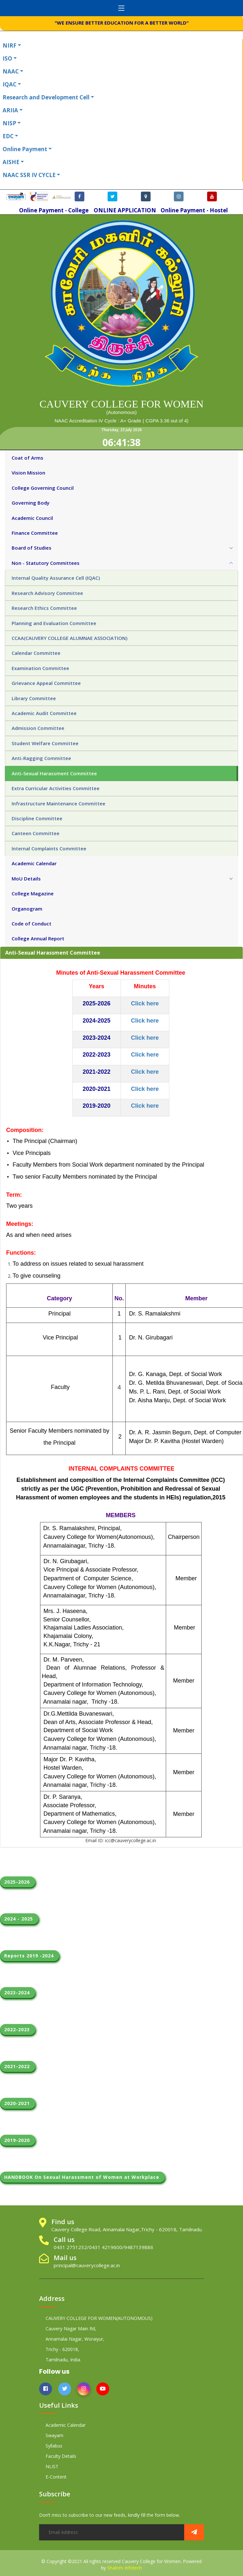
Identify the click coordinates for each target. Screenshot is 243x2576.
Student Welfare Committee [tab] (45, 743)
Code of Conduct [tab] (31, 923)
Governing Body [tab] (30, 502)
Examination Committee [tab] (40, 668)
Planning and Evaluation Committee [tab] (54, 623)
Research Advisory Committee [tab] (47, 593)
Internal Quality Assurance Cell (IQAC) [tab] (56, 578)
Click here (145, 1020)
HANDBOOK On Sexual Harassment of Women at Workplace (82, 2177)
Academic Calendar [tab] (34, 863)
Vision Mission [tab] (28, 472)
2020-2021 (17, 2103)
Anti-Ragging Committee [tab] (41, 758)
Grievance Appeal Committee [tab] (46, 683)
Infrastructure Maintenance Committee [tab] (58, 803)
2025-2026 (17, 1882)
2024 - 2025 (19, 1919)
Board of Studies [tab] (31, 547)
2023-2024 (17, 1992)
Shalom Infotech (124, 2568)
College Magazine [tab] (33, 893)
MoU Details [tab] (26, 878)
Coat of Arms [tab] (27, 457)
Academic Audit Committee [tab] (44, 713)
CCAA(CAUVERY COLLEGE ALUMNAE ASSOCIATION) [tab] (69, 638)
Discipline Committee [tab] (37, 818)
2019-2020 (17, 2140)
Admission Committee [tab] (38, 728)
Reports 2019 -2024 (29, 1956)
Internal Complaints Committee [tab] (49, 848)
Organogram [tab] (27, 908)
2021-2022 (17, 2066)
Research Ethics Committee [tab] (44, 608)
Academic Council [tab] (32, 518)
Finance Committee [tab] (35, 533)
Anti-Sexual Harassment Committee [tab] (54, 773)
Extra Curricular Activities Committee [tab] (56, 788)
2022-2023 (17, 2029)
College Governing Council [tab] (43, 488)
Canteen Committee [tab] (35, 833)
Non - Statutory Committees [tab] (45, 563)
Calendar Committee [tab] (36, 653)
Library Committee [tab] (34, 698)
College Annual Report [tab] (38, 938)
